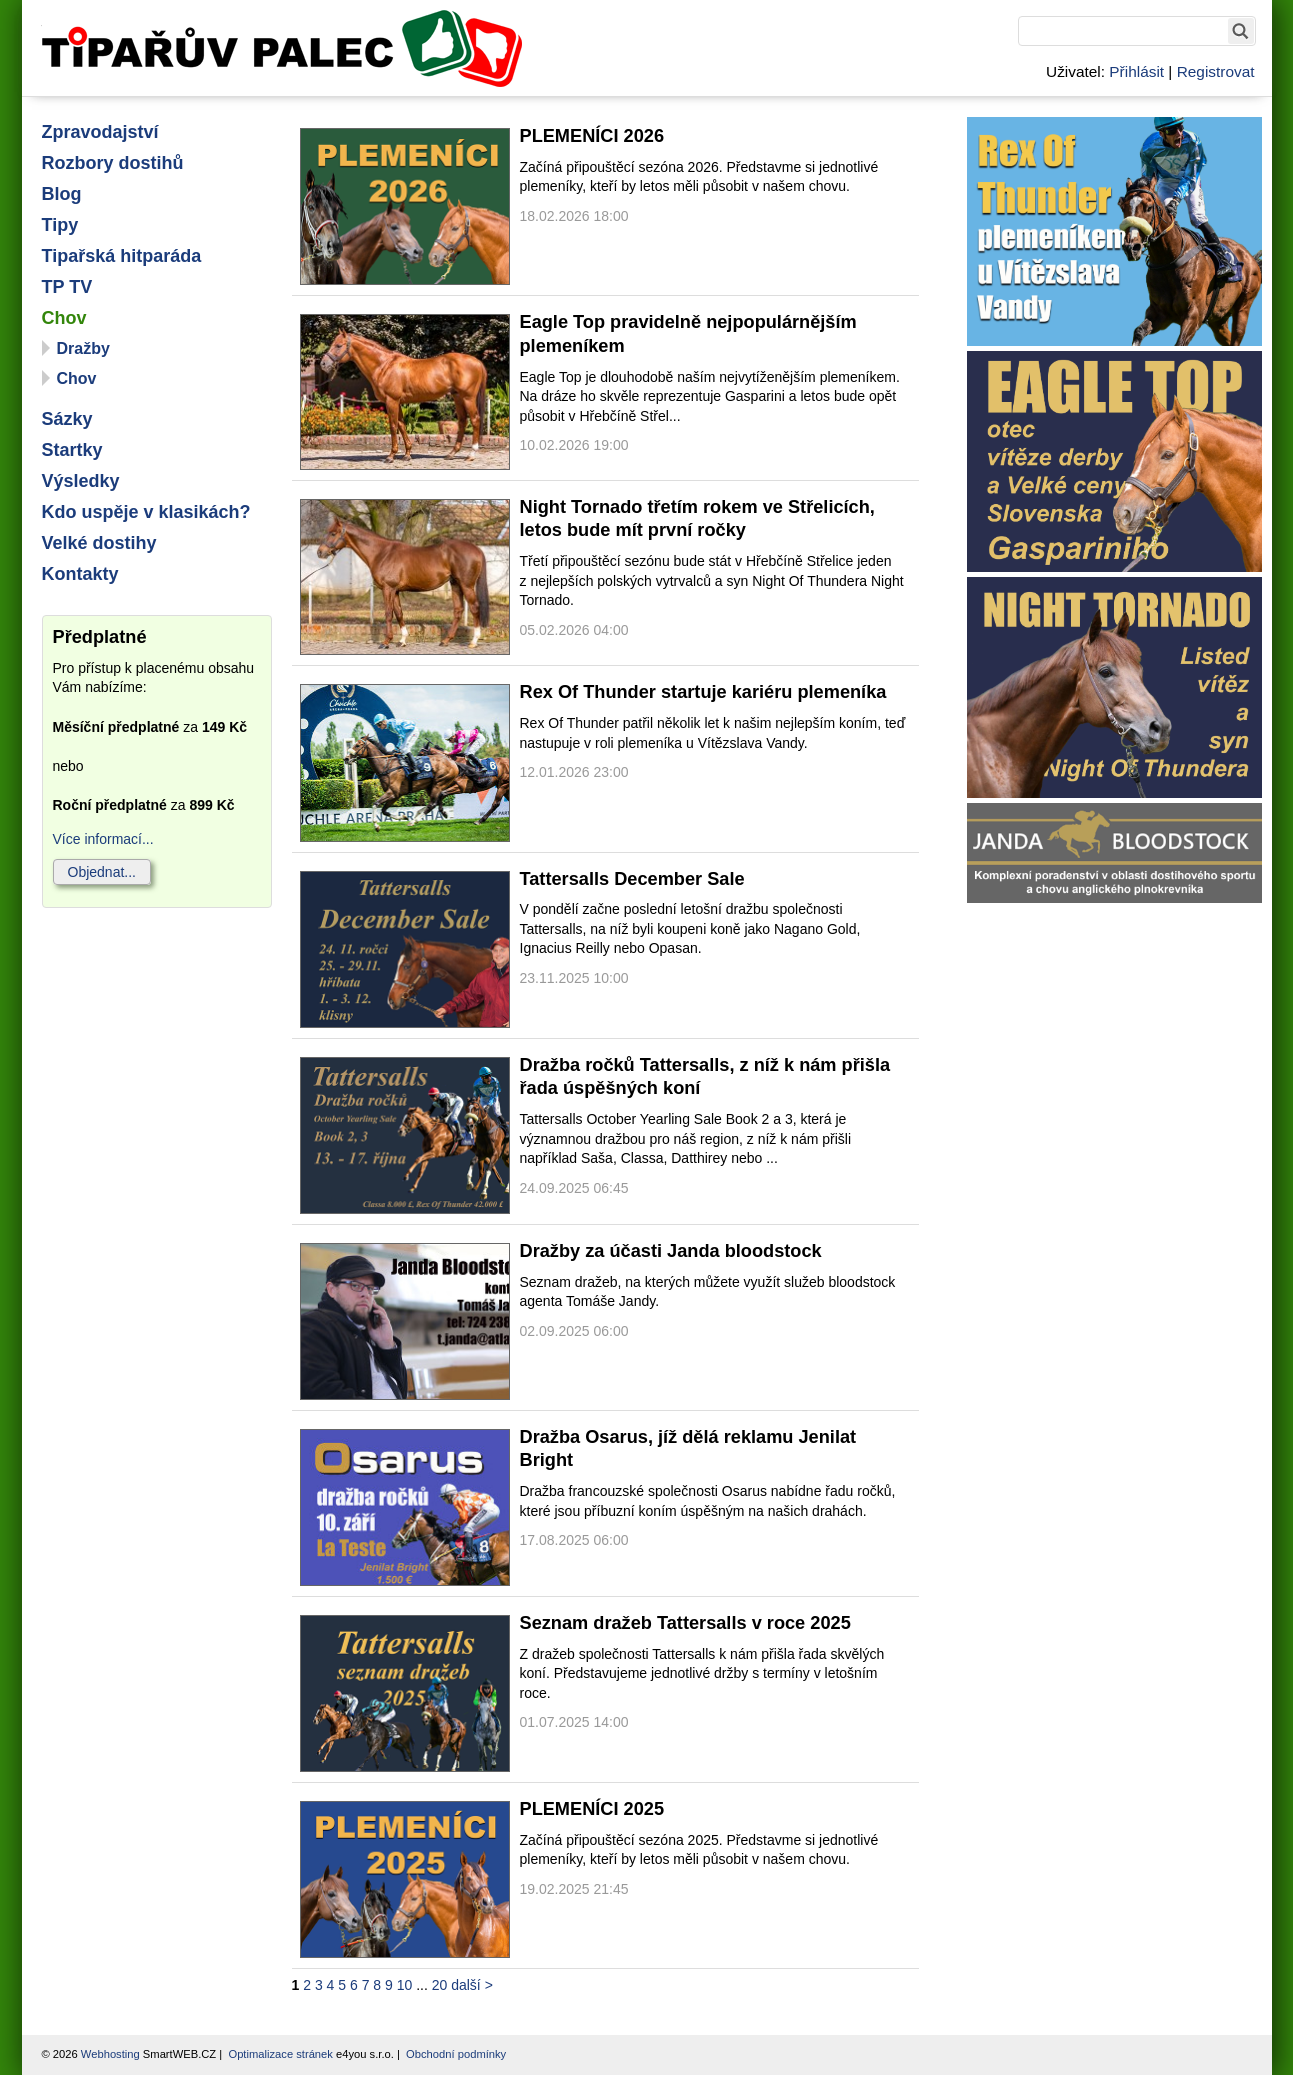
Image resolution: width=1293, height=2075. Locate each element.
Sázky (67, 419)
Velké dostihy (99, 543)
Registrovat (1216, 71)
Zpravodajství (100, 132)
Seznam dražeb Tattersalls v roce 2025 (685, 1623)
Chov (64, 318)
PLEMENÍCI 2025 (592, 1809)
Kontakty (80, 574)
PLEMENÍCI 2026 (592, 136)
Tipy (60, 225)
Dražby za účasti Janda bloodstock (671, 1251)
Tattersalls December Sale (632, 879)
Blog (62, 194)
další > (472, 1985)
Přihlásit (1136, 71)
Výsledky (81, 481)
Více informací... (103, 839)
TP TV (67, 287)
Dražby (83, 348)
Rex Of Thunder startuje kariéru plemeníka (703, 692)
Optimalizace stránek (280, 2054)
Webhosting (110, 2054)
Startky (72, 450)
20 (440, 1985)
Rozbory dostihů (113, 163)
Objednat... (102, 872)
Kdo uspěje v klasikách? (146, 512)
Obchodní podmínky (456, 2054)
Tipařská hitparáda (122, 256)
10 (405, 1985)
